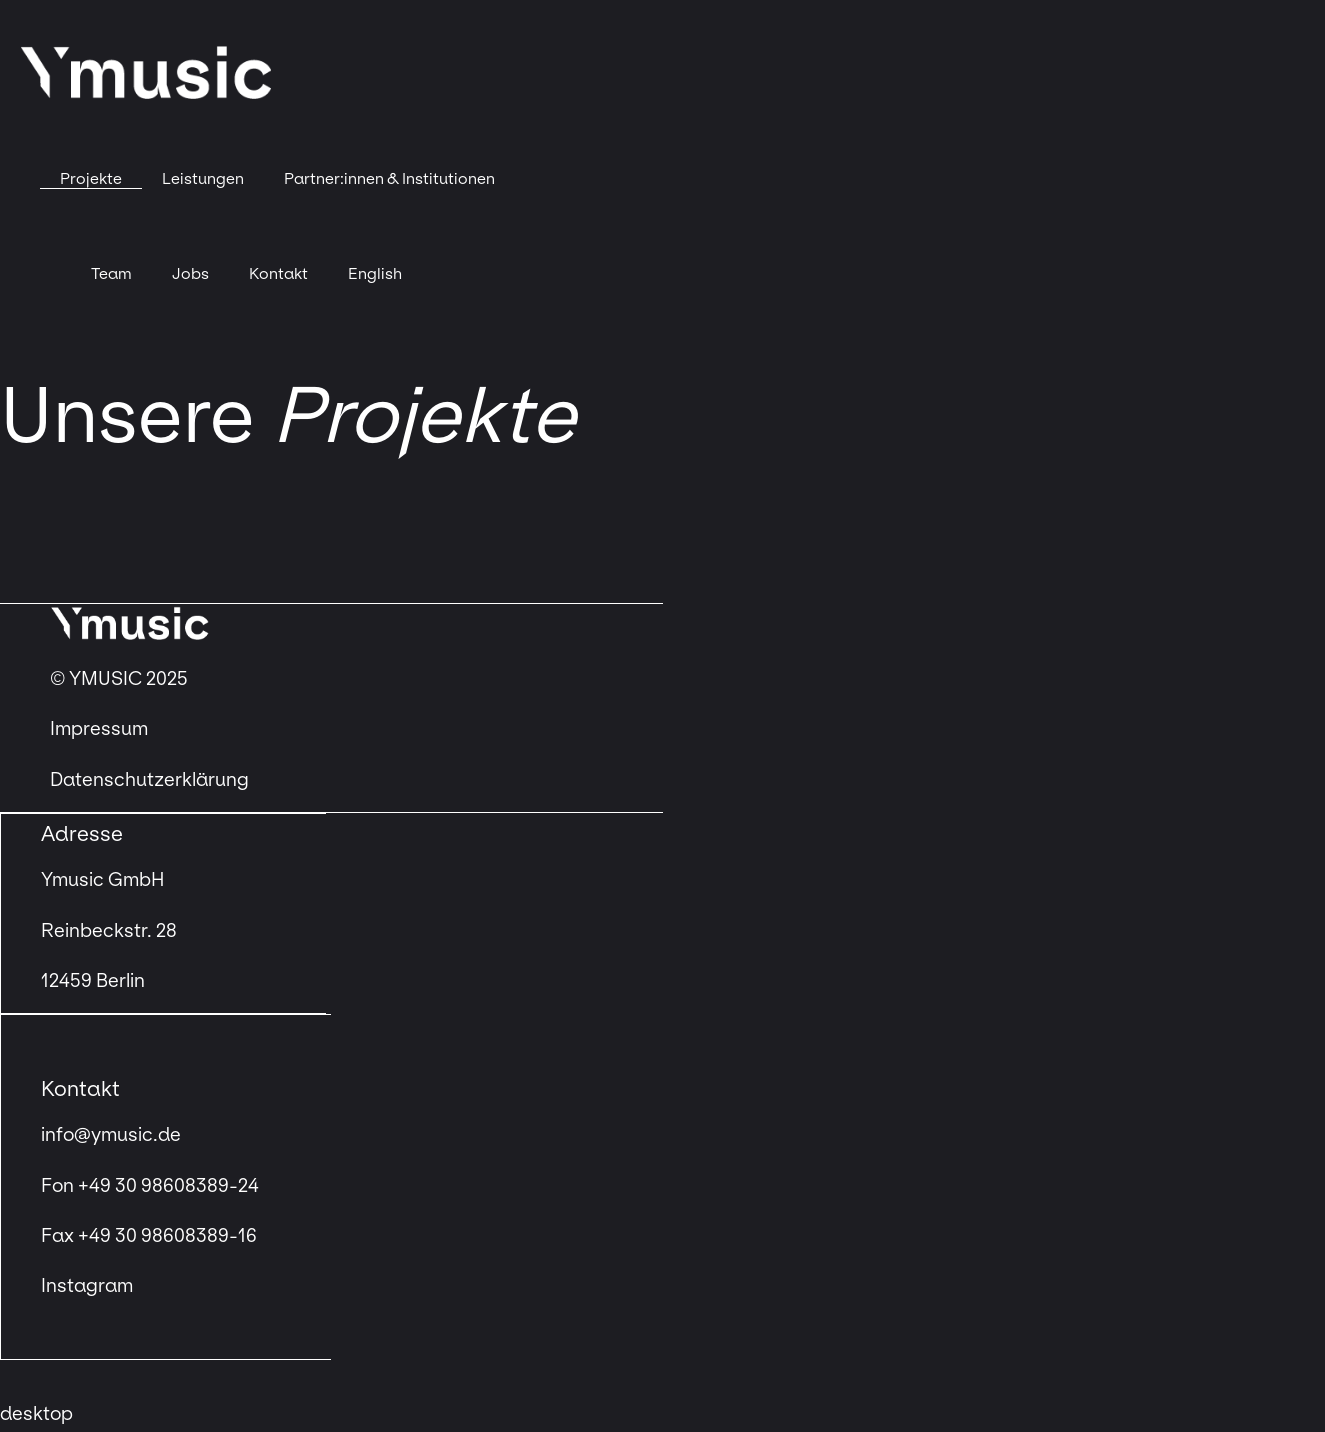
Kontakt (278, 273)
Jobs (190, 273)
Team (111, 273)
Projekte (91, 178)
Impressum (101, 729)
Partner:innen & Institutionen (389, 178)
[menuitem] (375, 274)
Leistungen (203, 178)
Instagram (87, 1286)
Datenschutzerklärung (149, 780)
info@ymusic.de (111, 1135)
